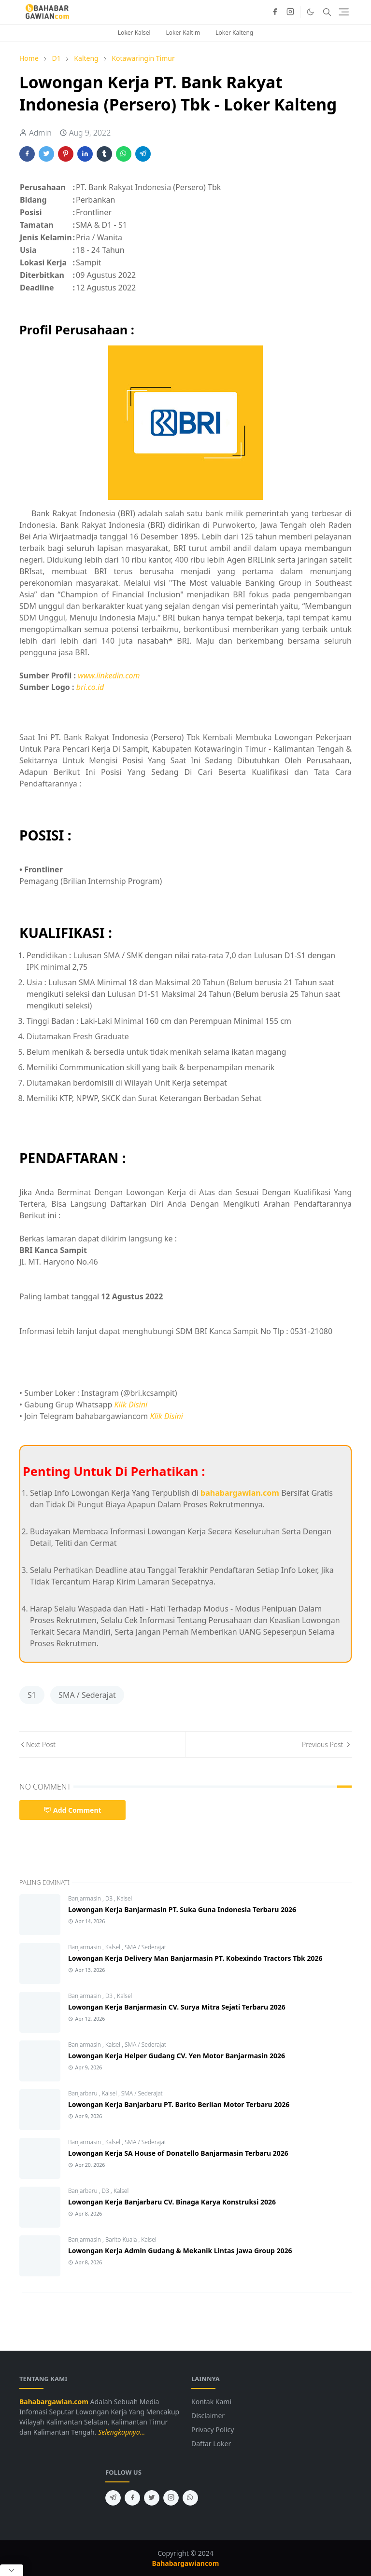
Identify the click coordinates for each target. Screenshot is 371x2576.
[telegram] (113, 2498)
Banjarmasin (85, 1898)
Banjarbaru (83, 2093)
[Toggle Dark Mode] (310, 12)
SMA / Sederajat (87, 1695)
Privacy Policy (212, 2429)
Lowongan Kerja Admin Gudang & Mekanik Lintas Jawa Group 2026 (180, 2250)
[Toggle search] (327, 12)
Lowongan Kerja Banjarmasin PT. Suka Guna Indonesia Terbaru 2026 (182, 1909)
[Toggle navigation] (344, 12)
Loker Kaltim (183, 32)
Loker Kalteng (234, 32)
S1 (32, 1695)
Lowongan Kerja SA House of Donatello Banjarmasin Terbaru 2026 (178, 2153)
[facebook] (275, 12)
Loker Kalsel (134, 32)
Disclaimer (208, 2415)
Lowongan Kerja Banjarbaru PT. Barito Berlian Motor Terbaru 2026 (178, 2104)
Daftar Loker (211, 2443)
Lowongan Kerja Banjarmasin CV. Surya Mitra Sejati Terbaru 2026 (176, 2006)
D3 (109, 1898)
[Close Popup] (11, 2570)
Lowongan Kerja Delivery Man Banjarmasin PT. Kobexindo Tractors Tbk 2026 (195, 1958)
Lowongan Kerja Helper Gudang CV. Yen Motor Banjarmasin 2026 (176, 2055)
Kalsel (124, 1898)
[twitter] (151, 2498)
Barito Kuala (122, 2239)
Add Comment (72, 1810)
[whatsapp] (190, 2498)
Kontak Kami (211, 2401)
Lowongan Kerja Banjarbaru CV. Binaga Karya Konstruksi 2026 (172, 2201)
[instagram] (290, 12)
